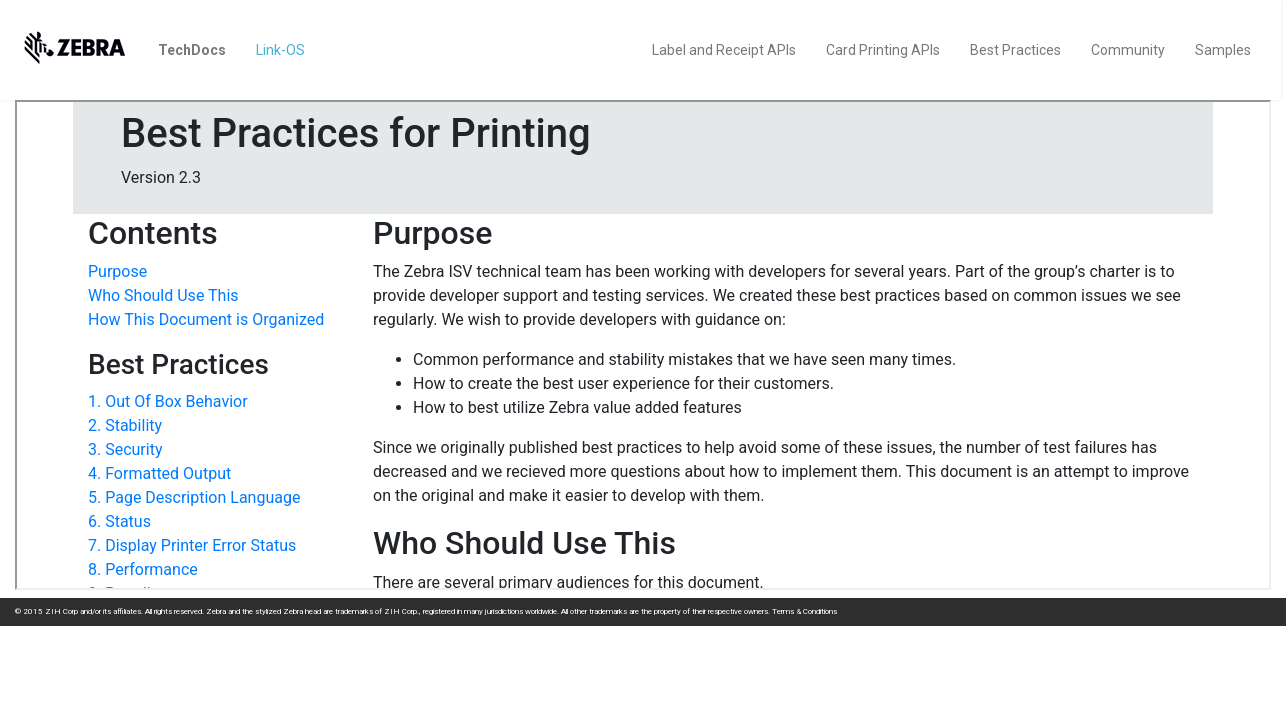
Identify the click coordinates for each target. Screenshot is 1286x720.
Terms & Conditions (804, 611)
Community (1128, 50)
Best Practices (1015, 50)
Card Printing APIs (883, 50)
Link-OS (280, 50)
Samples (1223, 50)
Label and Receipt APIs (724, 50)
